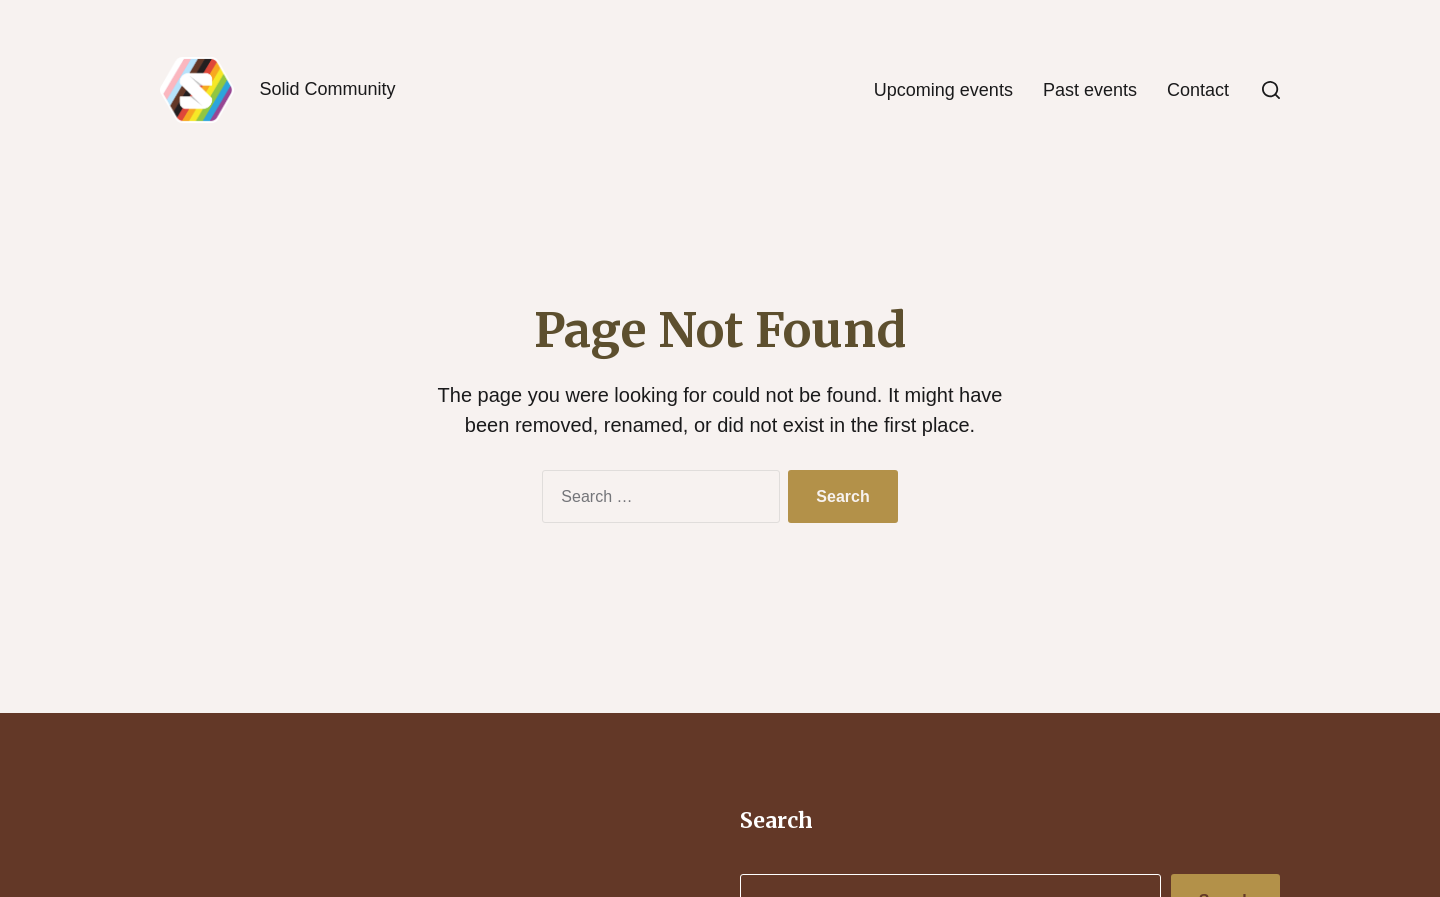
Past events (1090, 90)
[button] (1271, 90)
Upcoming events (943, 90)
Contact (1198, 90)
